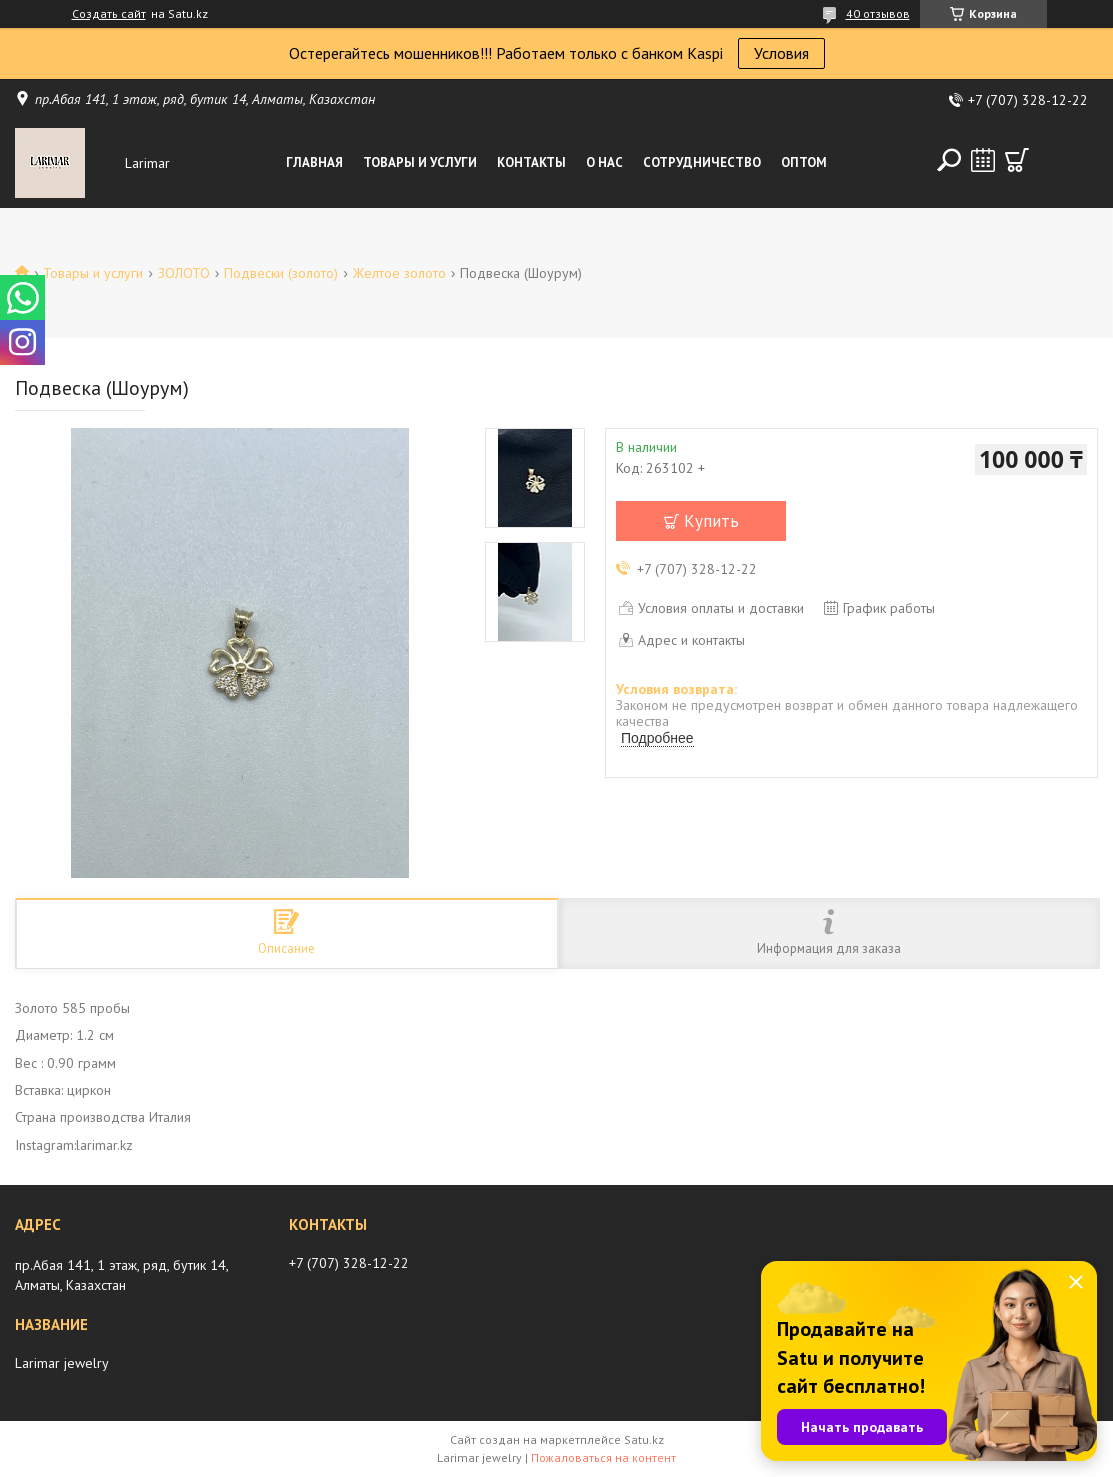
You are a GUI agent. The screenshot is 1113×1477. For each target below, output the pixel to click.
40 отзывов (878, 13)
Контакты (531, 162)
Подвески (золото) (281, 273)
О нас (604, 162)
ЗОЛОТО (184, 273)
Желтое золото (399, 273)
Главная (314, 162)
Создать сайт (109, 14)
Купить (711, 521)
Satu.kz (644, 1439)
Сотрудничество (702, 162)
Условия (781, 53)
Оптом (804, 162)
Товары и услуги (420, 162)
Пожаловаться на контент (603, 1457)
